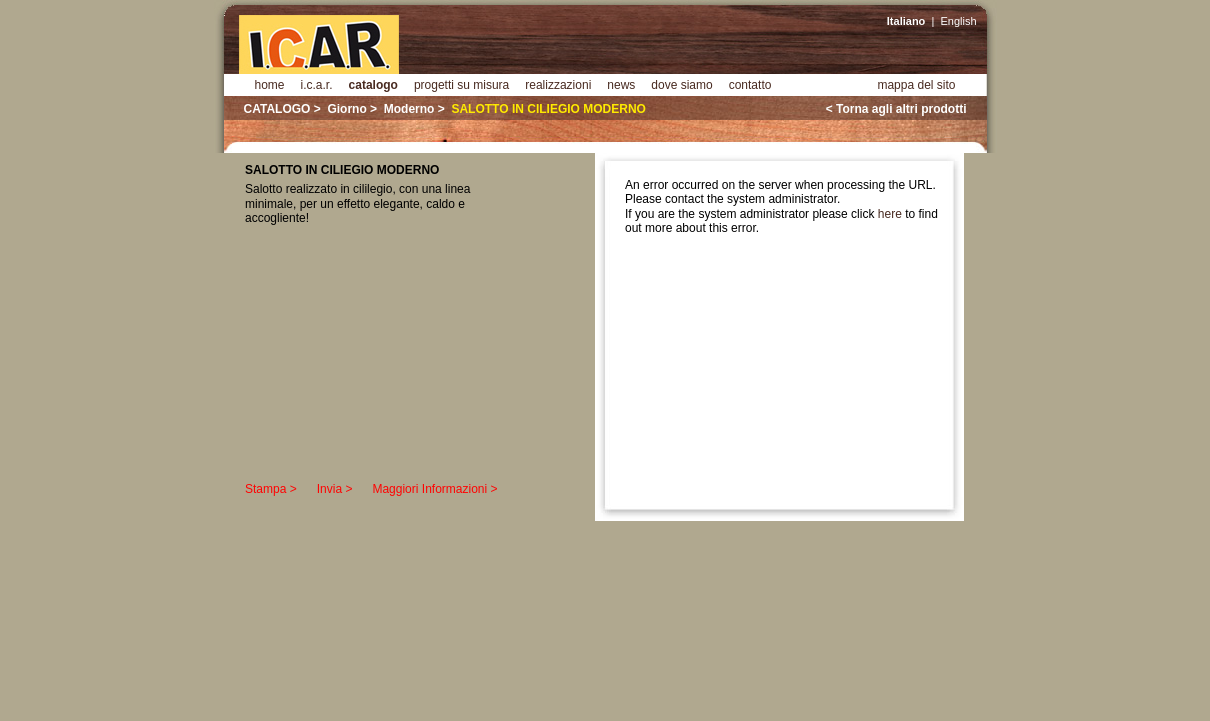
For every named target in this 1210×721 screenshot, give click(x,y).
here (890, 214)
